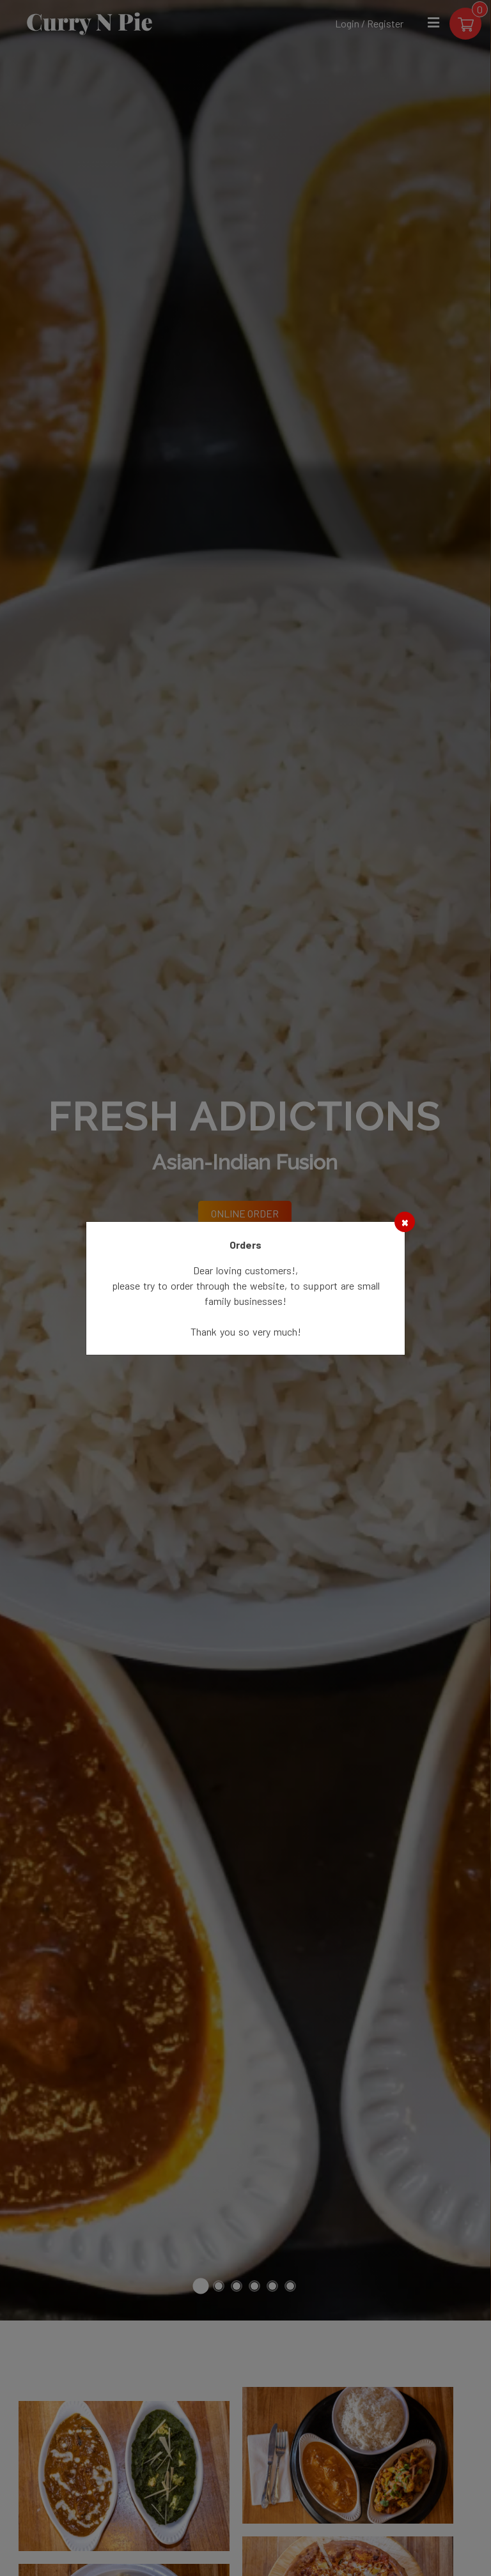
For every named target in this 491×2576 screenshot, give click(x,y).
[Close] (404, 1222)
